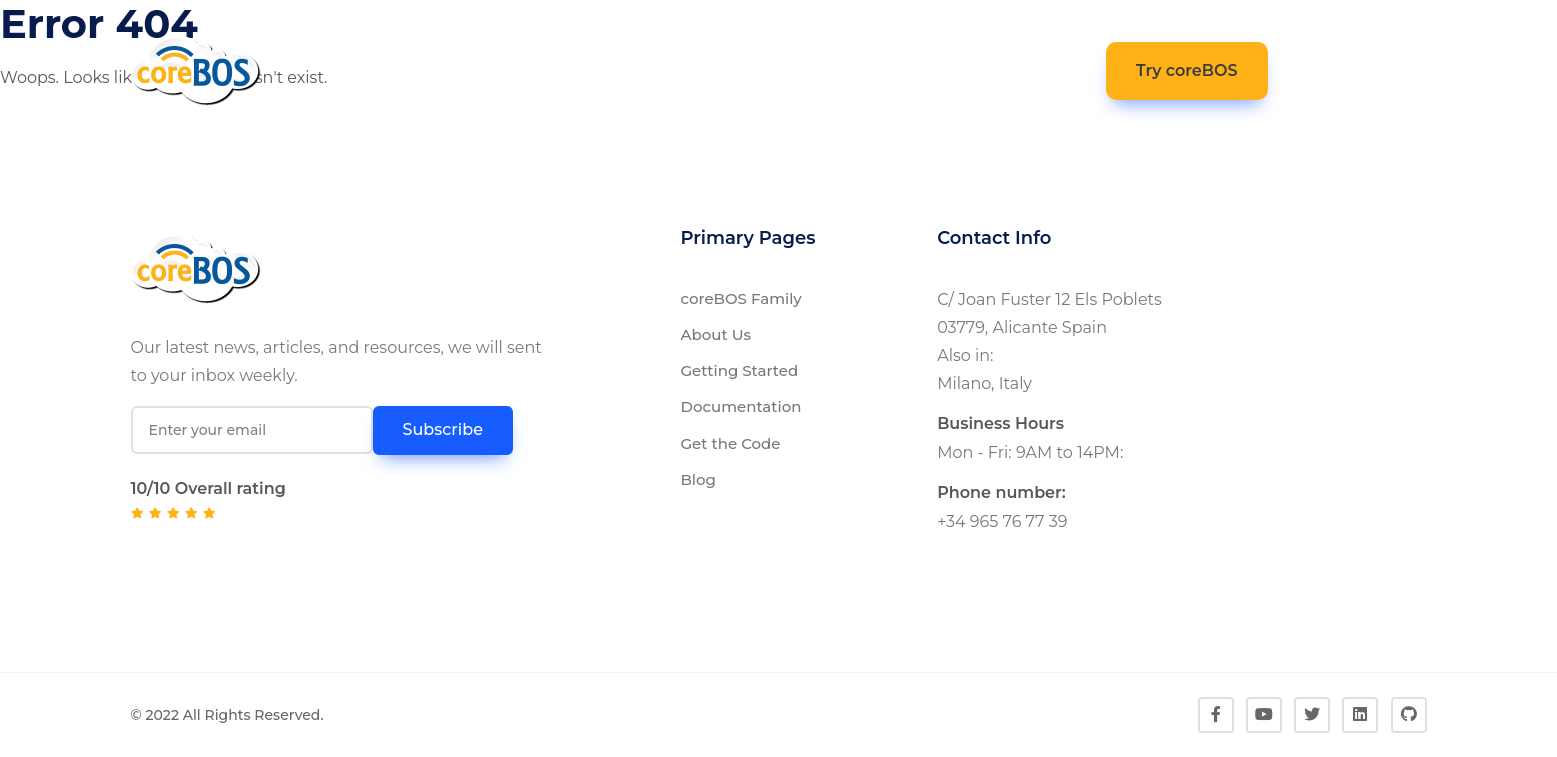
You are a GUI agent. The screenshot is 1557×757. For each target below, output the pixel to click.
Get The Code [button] (775, 68)
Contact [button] (1036, 68)
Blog (698, 479)
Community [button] (903, 70)
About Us (716, 334)
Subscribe (443, 429)
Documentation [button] (603, 70)
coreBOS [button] (458, 70)
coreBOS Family (741, 298)
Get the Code (731, 443)
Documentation (741, 406)
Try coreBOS (1187, 70)
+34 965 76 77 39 (1002, 521)
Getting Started (740, 370)
